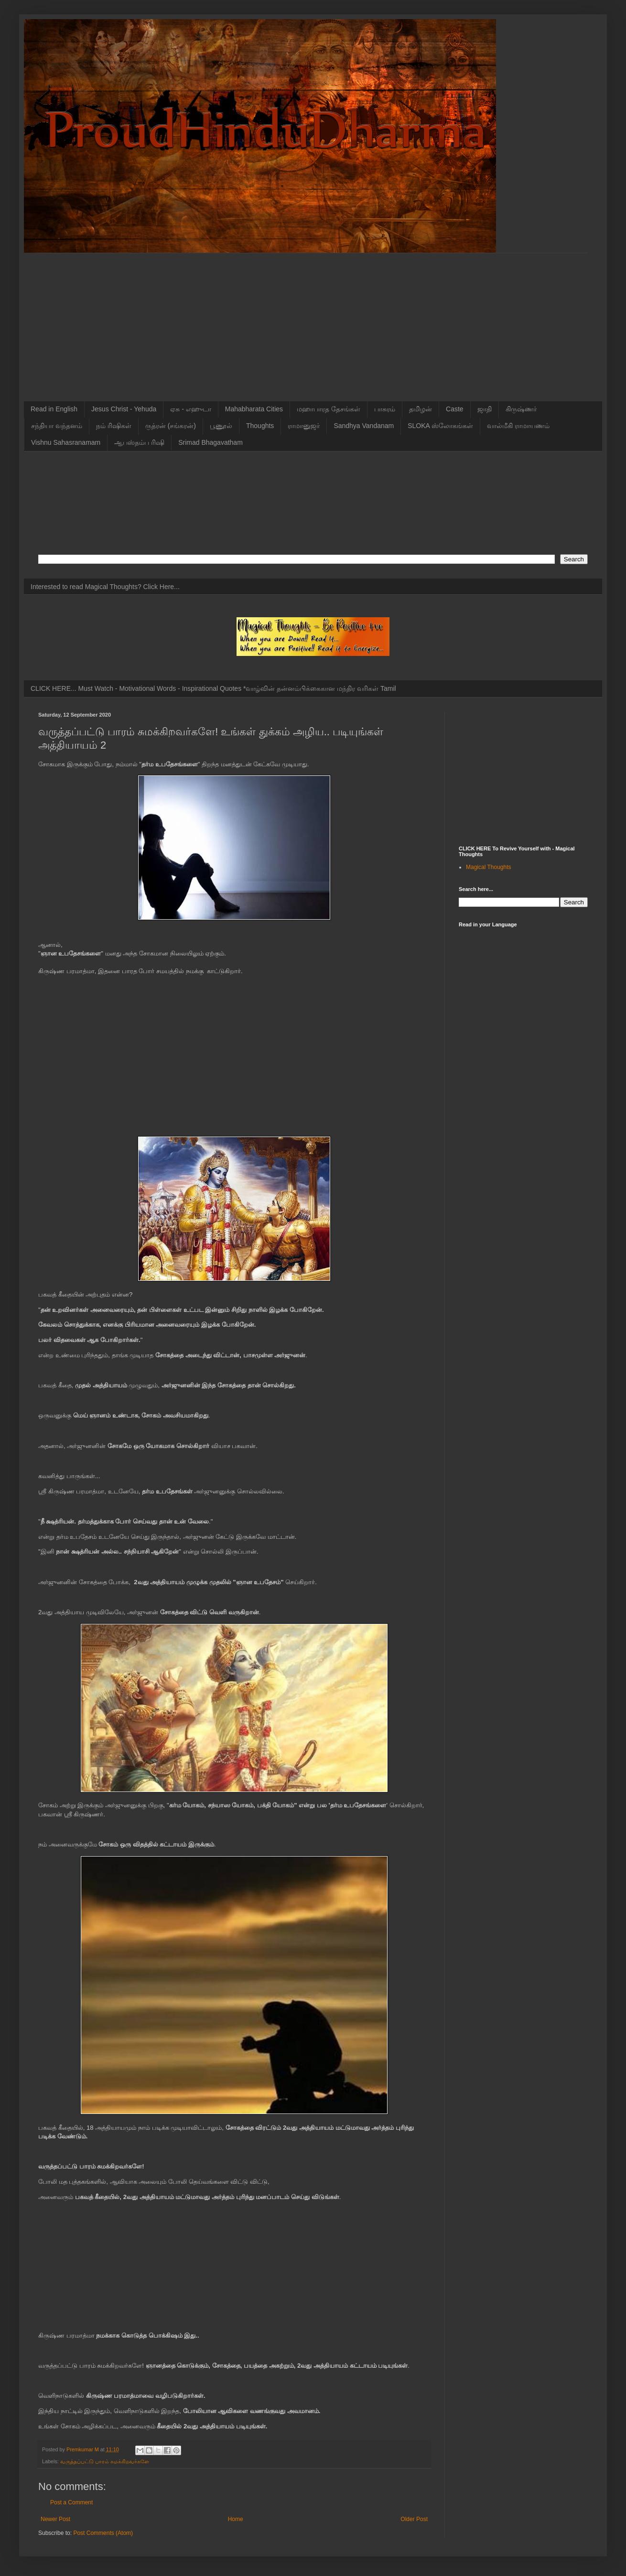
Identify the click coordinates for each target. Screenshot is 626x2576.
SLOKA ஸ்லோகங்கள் (440, 425)
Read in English (54, 409)
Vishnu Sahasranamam (65, 442)
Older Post (414, 2519)
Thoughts (260, 425)
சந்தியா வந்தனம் (56, 425)
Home (235, 2519)
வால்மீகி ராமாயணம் (518, 425)
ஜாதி (484, 409)
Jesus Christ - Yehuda (123, 409)
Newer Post (55, 2519)
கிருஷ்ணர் (521, 409)
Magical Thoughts (488, 867)
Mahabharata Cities (254, 409)
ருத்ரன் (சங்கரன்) (170, 425)
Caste (455, 409)
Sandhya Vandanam (364, 425)
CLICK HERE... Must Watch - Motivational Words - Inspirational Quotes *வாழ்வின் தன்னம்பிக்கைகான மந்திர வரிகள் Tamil (213, 688)
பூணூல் (221, 425)
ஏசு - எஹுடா (190, 409)
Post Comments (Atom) (103, 2533)
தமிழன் (420, 409)
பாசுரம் (384, 409)
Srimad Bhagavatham (210, 442)
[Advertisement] (313, 320)
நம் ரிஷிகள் (113, 425)
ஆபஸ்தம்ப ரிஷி (139, 442)
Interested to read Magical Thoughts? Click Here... (105, 586)
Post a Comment (71, 2502)
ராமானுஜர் (304, 425)
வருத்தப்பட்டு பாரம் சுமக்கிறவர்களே (104, 2461)
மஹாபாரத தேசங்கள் (328, 409)
